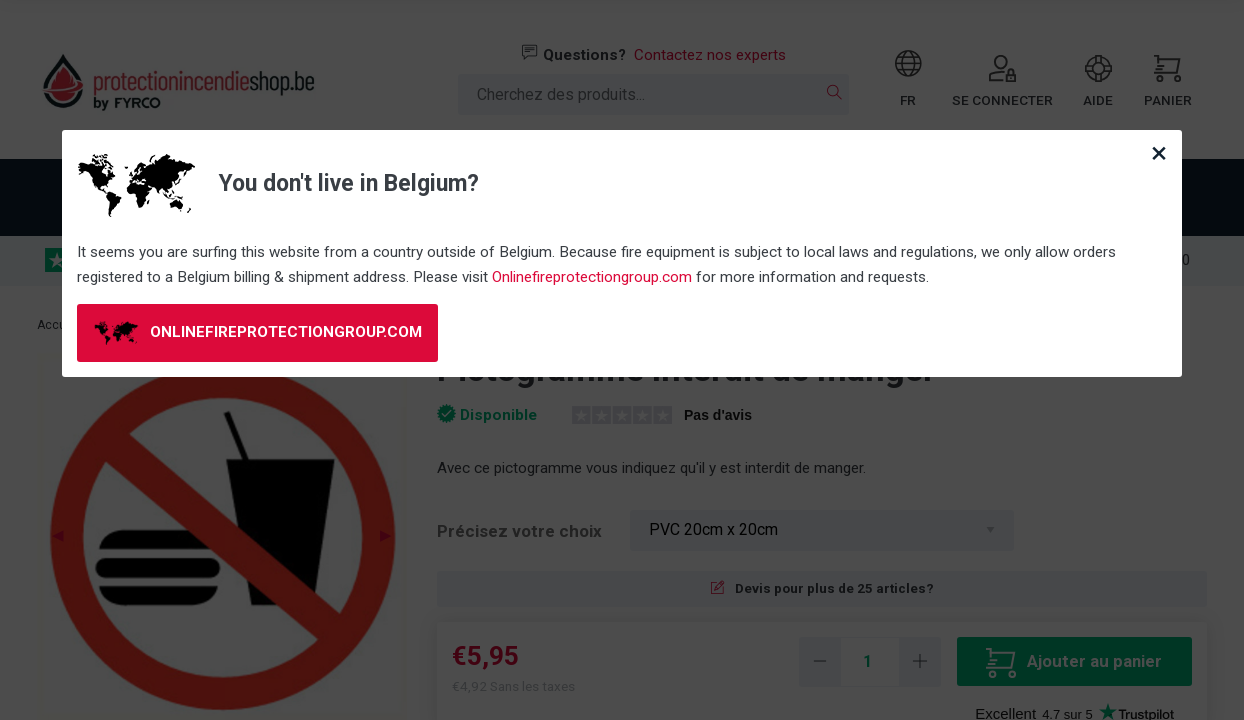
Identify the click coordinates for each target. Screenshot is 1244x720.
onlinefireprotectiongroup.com (258, 333)
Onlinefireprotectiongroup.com (592, 277)
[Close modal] (1159, 153)
